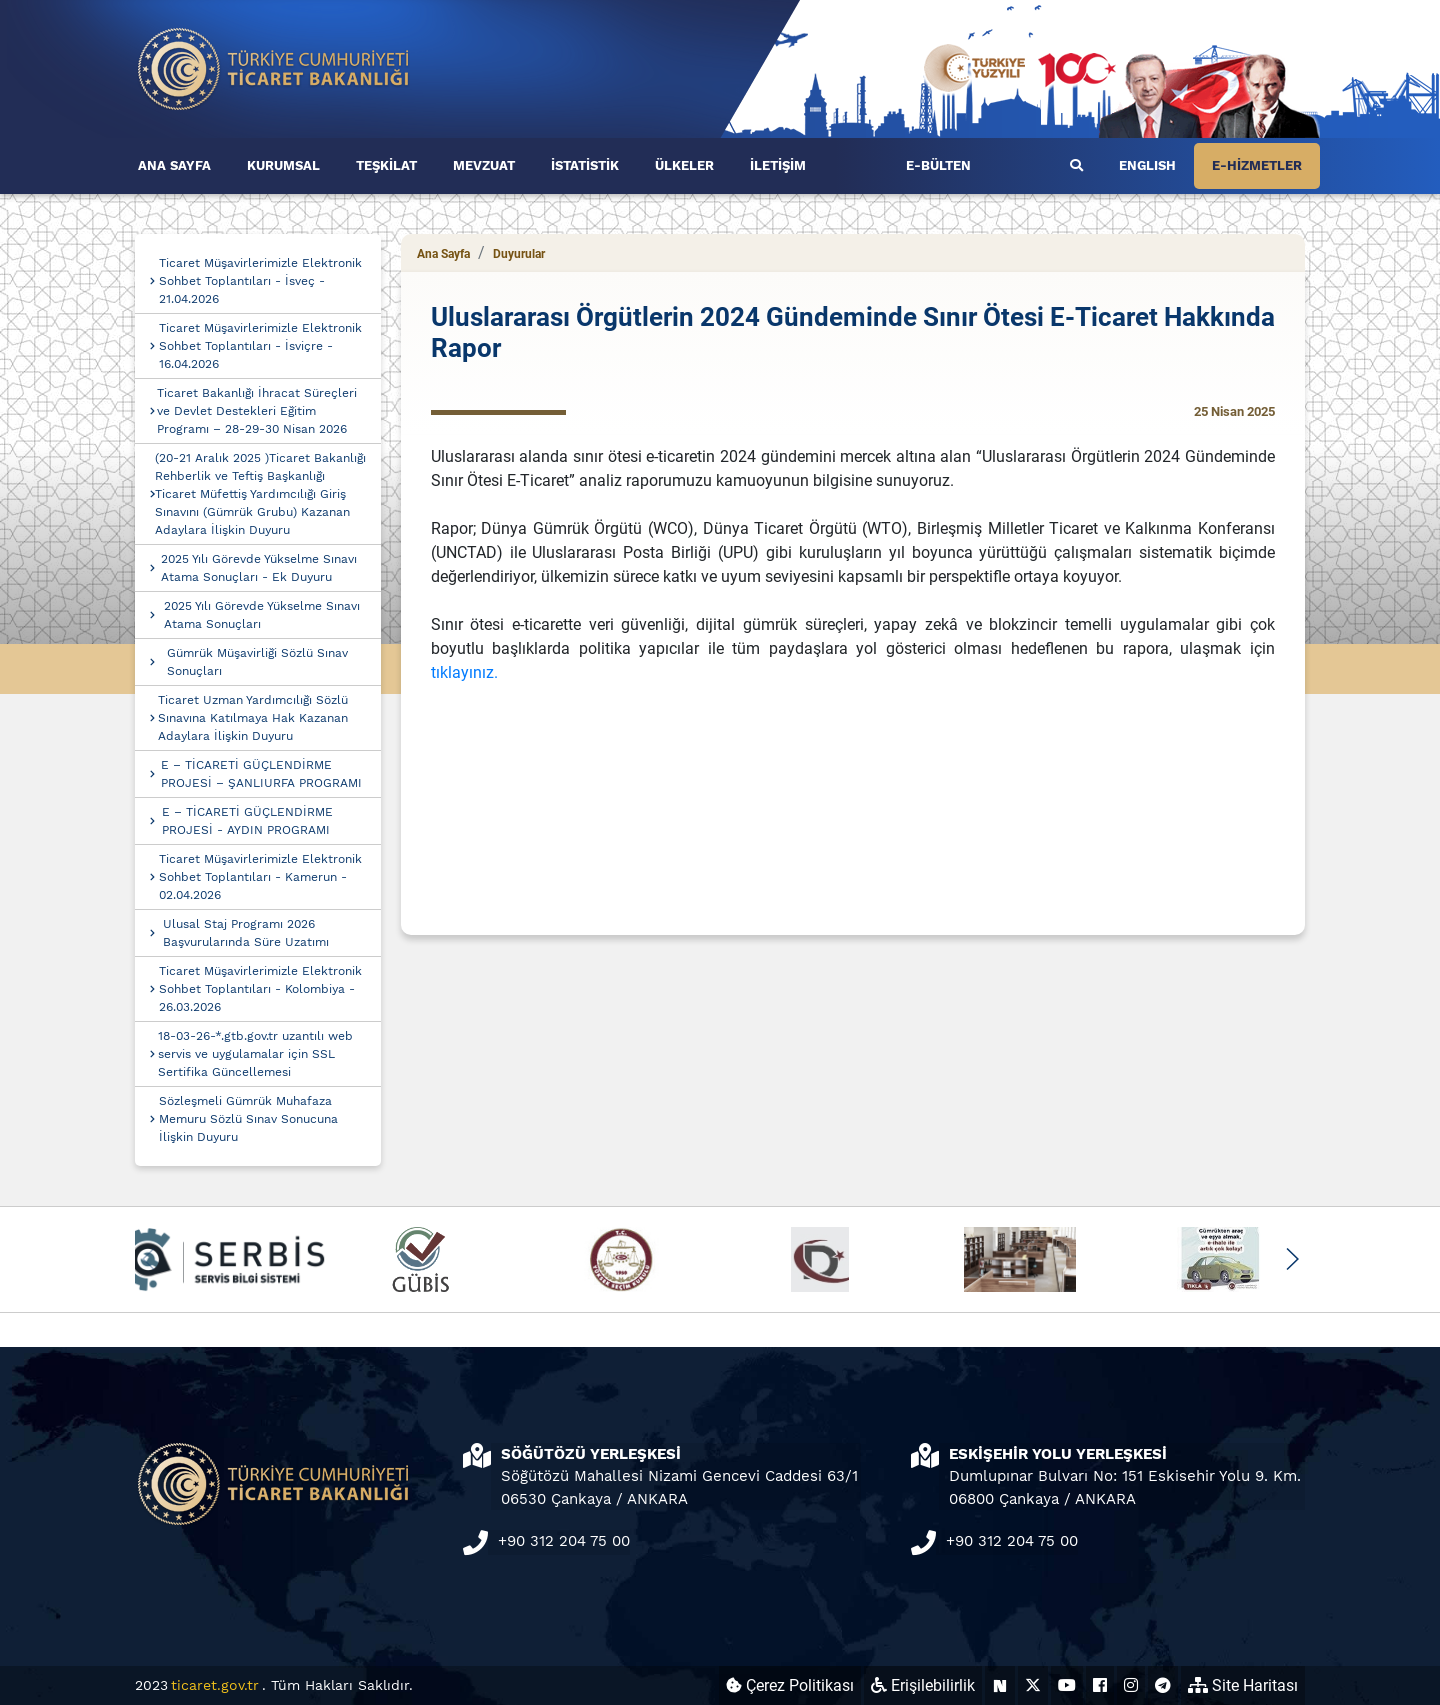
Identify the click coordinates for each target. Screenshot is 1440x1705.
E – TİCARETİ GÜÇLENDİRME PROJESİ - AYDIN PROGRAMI (247, 821)
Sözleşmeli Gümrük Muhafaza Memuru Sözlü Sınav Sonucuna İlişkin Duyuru (248, 1119)
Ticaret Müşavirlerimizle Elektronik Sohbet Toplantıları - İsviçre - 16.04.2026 (260, 346)
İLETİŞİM (778, 165)
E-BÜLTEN (938, 165)
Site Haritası (1243, 1685)
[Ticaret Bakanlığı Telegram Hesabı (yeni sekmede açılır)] (1163, 1685)
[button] (1291, 1259)
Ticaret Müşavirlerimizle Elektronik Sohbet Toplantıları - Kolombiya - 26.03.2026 (260, 989)
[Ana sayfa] (274, 67)
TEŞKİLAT (386, 165)
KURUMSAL (283, 165)
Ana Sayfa (443, 254)
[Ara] (1076, 166)
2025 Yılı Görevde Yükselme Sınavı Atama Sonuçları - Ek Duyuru (259, 568)
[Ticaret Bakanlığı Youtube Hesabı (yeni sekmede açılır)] (1067, 1685)
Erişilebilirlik (923, 1685)
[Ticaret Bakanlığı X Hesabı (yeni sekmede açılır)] (1033, 1685)
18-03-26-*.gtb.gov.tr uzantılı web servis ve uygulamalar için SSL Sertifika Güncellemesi (255, 1054)
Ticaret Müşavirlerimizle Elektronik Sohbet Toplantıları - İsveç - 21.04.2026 (260, 281)
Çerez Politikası (790, 1685)
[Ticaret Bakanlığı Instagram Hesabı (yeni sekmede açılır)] (1131, 1685)
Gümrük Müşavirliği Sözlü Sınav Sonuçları (257, 662)
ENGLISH (1147, 165)
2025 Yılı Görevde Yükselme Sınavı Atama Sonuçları (262, 615)
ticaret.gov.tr (215, 1685)
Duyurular (519, 254)
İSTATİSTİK (585, 165)
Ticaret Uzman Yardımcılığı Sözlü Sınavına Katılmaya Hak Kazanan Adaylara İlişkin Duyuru (253, 718)
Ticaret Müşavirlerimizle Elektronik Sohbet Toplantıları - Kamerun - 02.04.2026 (260, 877)
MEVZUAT (484, 165)
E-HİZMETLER (1257, 165)
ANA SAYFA (174, 165)
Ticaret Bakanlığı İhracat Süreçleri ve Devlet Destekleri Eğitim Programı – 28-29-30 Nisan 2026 (257, 411)
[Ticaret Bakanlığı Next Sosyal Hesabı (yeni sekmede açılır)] (1000, 1685)
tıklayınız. (464, 672)
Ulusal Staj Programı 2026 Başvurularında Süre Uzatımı (246, 933)
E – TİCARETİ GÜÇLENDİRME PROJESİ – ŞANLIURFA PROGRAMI (261, 774)
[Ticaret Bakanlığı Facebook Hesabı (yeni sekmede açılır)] (1100, 1685)
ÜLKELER (684, 165)
